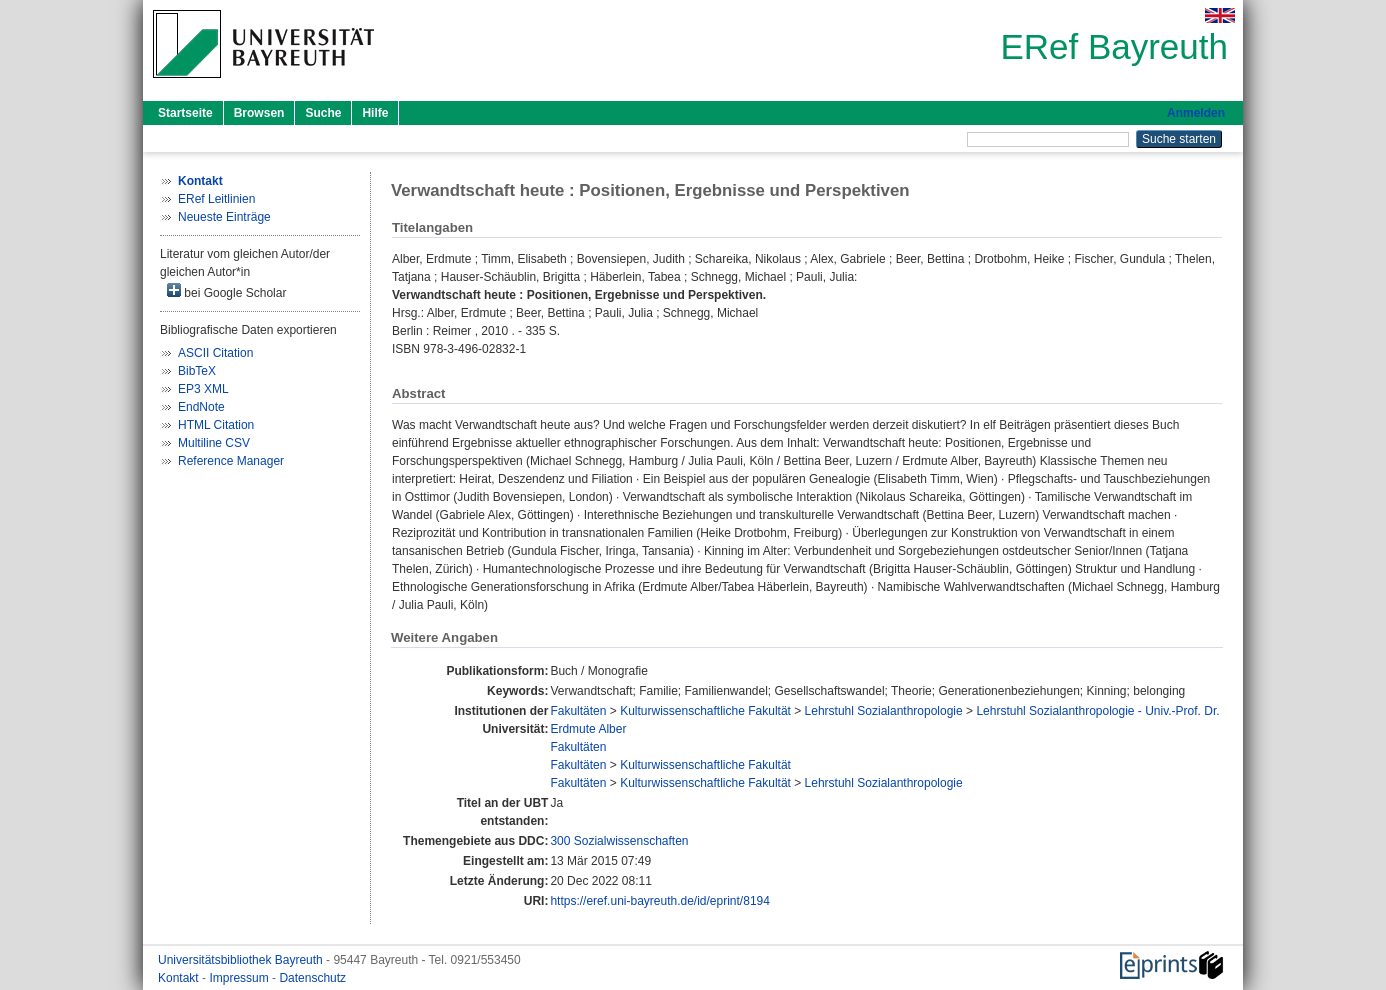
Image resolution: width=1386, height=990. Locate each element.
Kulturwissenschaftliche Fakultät (705, 711)
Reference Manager (231, 461)
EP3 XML (203, 389)
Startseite (185, 113)
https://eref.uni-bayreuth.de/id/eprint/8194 (659, 901)
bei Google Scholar (226, 291)
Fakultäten (578, 711)
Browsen (259, 113)
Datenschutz (312, 978)
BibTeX (197, 371)
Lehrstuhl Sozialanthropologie (884, 711)
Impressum (240, 978)
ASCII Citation (215, 353)
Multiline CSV (214, 443)
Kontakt (180, 978)
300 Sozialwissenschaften (619, 841)
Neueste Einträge (224, 217)
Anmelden (1196, 113)
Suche (323, 113)
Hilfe (375, 113)
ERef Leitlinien (216, 199)
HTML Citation (216, 425)
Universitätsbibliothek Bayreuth (242, 960)
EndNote (201, 407)
